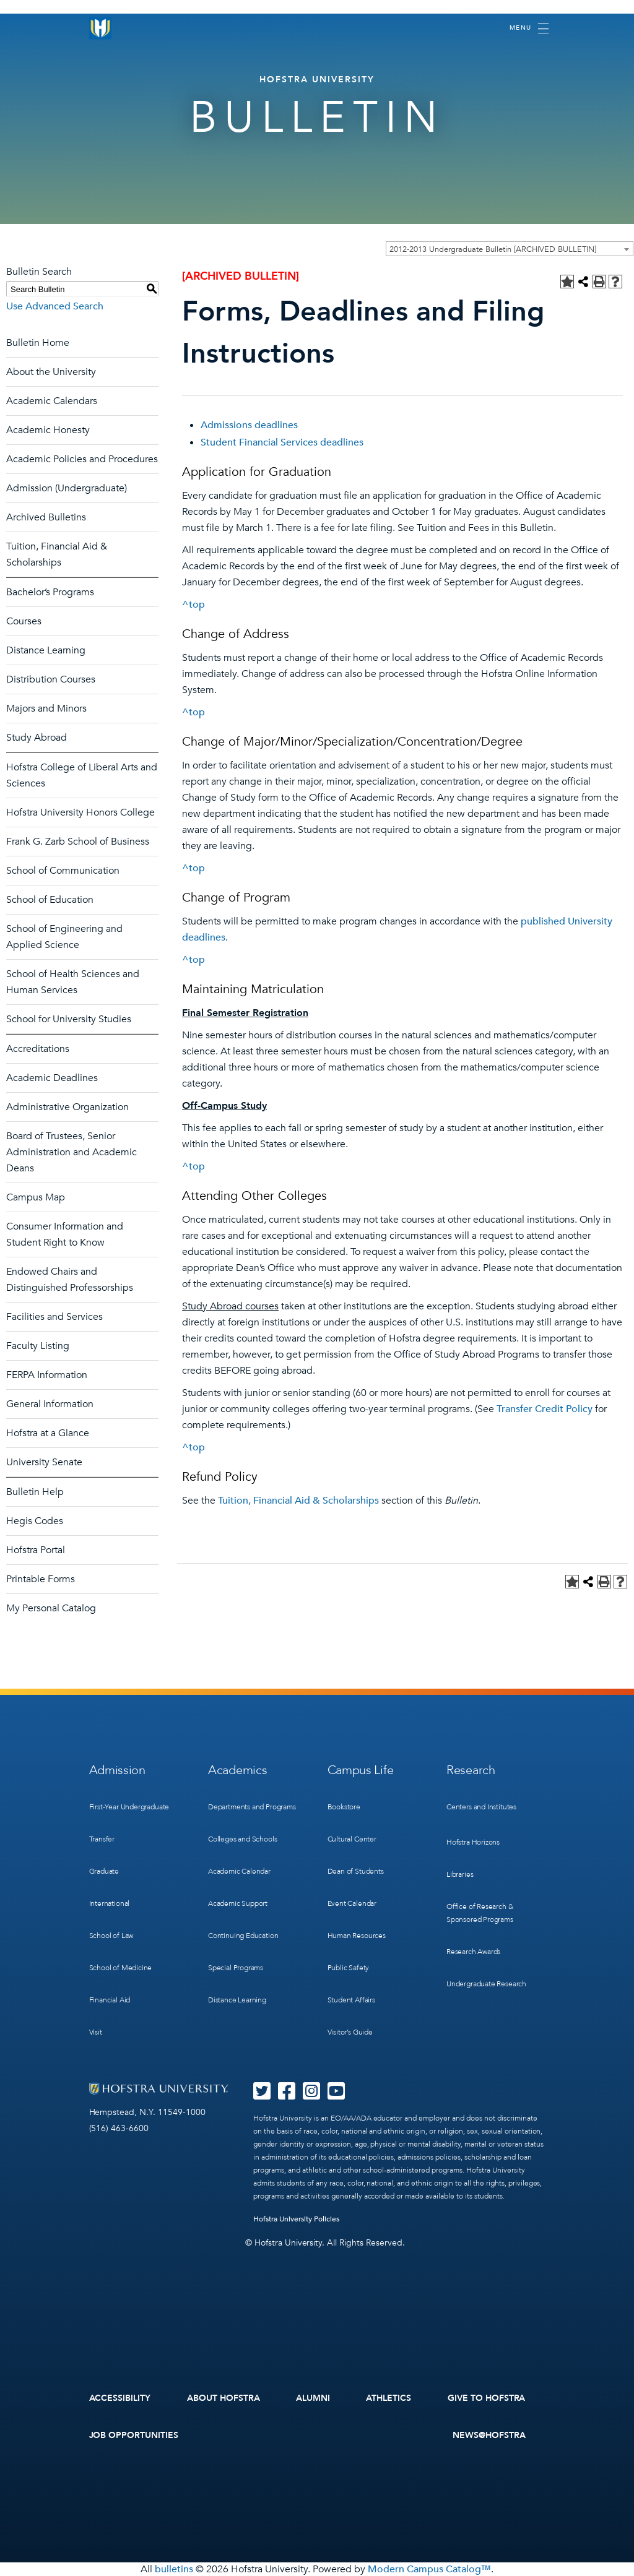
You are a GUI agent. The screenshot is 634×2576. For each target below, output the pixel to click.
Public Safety (349, 1968)
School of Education (49, 900)
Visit (95, 2032)
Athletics (388, 2398)
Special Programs (235, 1968)
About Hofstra (223, 2398)
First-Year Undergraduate (129, 1807)
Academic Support (237, 1903)
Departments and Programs (252, 1807)
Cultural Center (352, 1839)
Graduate (104, 1871)
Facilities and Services (54, 1317)
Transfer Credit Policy (545, 1409)
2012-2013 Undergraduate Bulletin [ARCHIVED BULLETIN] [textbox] (492, 249)
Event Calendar (352, 1903)
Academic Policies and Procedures (82, 459)
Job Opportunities (134, 2435)
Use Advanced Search (54, 306)
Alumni (313, 2398)
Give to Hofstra (487, 2398)
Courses (23, 621)
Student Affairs (351, 2000)
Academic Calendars (51, 401)
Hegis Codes (34, 1521)
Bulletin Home (37, 343)
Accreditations (37, 1049)
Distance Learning (45, 650)
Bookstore (344, 1807)
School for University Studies (68, 1019)
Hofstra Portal (35, 1550)
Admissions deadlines (249, 425)
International (109, 1903)
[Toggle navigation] (529, 28)
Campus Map (35, 1197)
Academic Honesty (48, 430)
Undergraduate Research (486, 1984)
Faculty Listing (37, 1346)
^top (193, 604)
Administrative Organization (67, 1107)
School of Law (111, 1936)
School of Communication (62, 870)
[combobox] (509, 248)
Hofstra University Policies (296, 2219)
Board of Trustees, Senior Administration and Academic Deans (71, 1152)
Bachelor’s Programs (50, 592)
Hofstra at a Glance (47, 1433)
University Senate (44, 1462)
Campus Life (361, 1770)
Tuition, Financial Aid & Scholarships (298, 1500)
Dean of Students (356, 1871)
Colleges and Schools (242, 1839)
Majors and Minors (46, 708)
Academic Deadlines (52, 1078)
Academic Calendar (239, 1871)
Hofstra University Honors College (80, 812)
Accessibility (120, 2398)
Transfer (102, 1839)
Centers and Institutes (481, 1807)
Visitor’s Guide (350, 2032)
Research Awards (473, 1952)
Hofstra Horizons (473, 1842)
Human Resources (357, 1936)
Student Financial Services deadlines (282, 442)
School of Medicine (120, 1968)
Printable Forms (40, 1579)
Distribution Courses (50, 679)
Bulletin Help (35, 1492)
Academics (237, 1770)
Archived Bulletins (46, 517)
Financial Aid (110, 2000)
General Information (49, 1404)
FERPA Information (46, 1375)
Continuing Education (243, 1936)
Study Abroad (36, 737)
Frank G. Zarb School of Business (77, 841)
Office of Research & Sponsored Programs (479, 1913)
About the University (51, 372)
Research (470, 1770)
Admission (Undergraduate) (66, 488)
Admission (117, 1770)
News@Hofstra (489, 2435)
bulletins (174, 2569)
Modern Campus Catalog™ (429, 2569)
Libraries (459, 1874)
